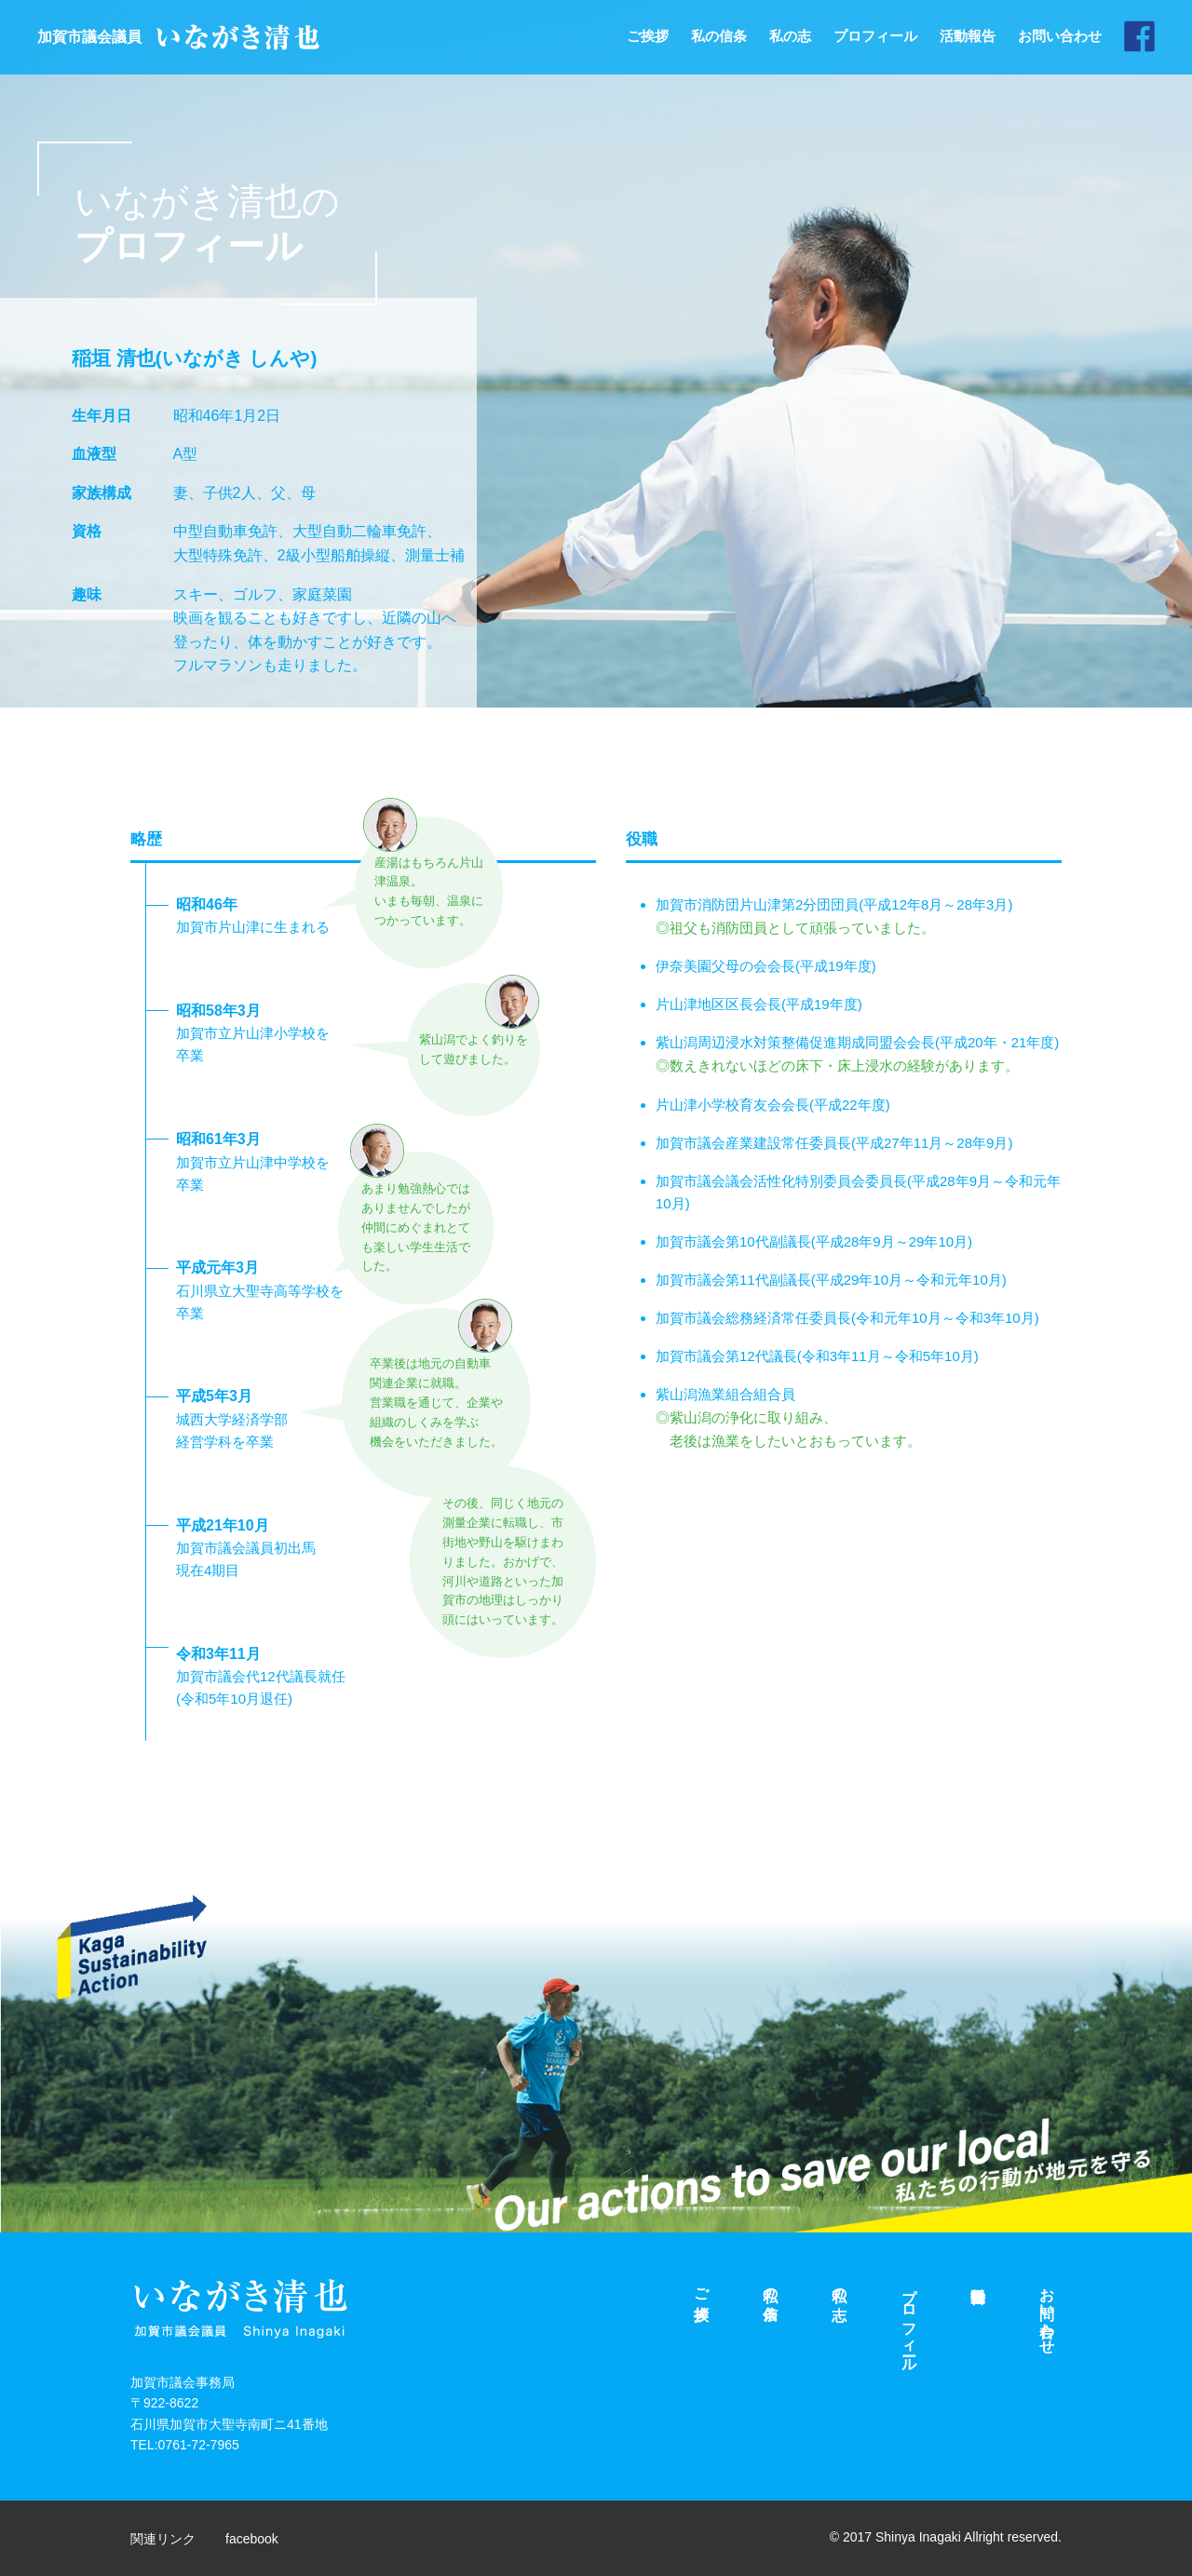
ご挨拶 (648, 36)
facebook (258, 2538)
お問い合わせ (1060, 36)
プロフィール (875, 36)
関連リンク (165, 2538)
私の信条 (719, 36)
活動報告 (968, 36)
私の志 (790, 36)
